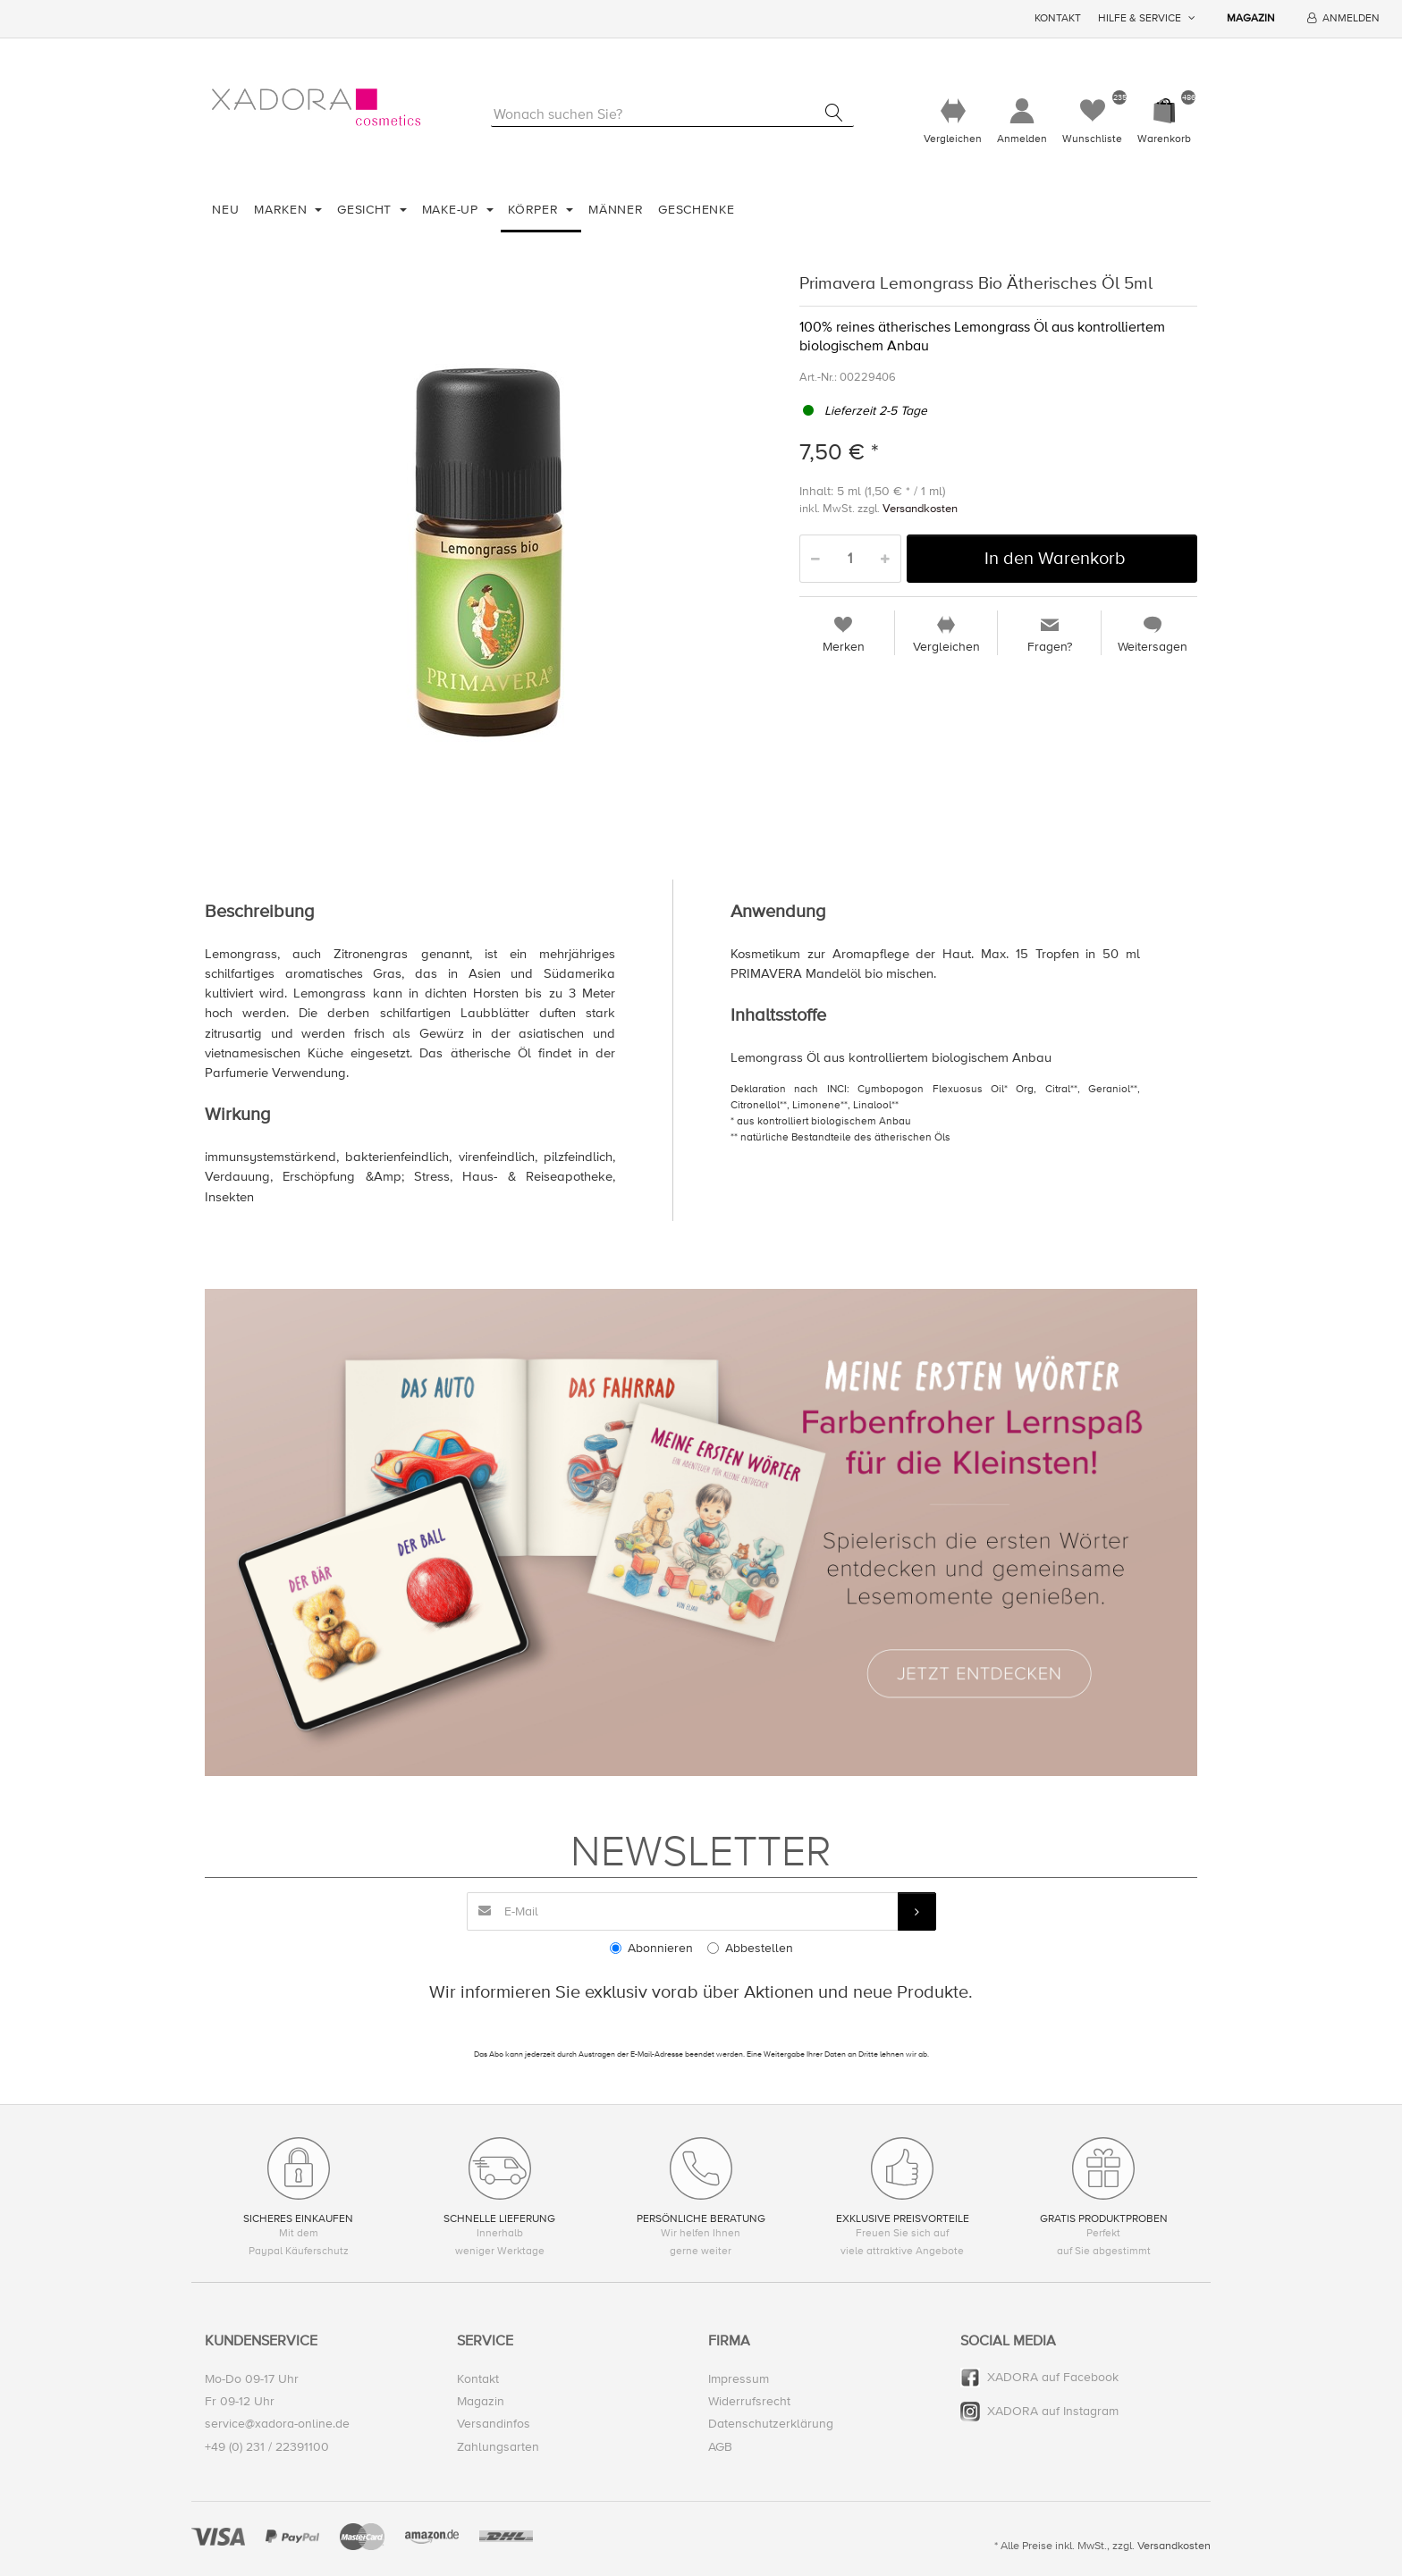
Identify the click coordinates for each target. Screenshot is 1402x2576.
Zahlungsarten (498, 2446)
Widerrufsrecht (749, 2402)
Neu (225, 209)
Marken (282, 209)
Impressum (738, 2379)
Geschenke (696, 209)
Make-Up (452, 209)
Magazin (1251, 18)
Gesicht (366, 209)
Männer (615, 209)
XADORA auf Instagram (1053, 2412)
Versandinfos (493, 2424)
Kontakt (1058, 18)
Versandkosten (920, 509)
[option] (489, 553)
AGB (720, 2446)
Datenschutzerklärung (770, 2424)
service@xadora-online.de (277, 2424)
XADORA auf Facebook (1053, 2377)
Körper (535, 209)
